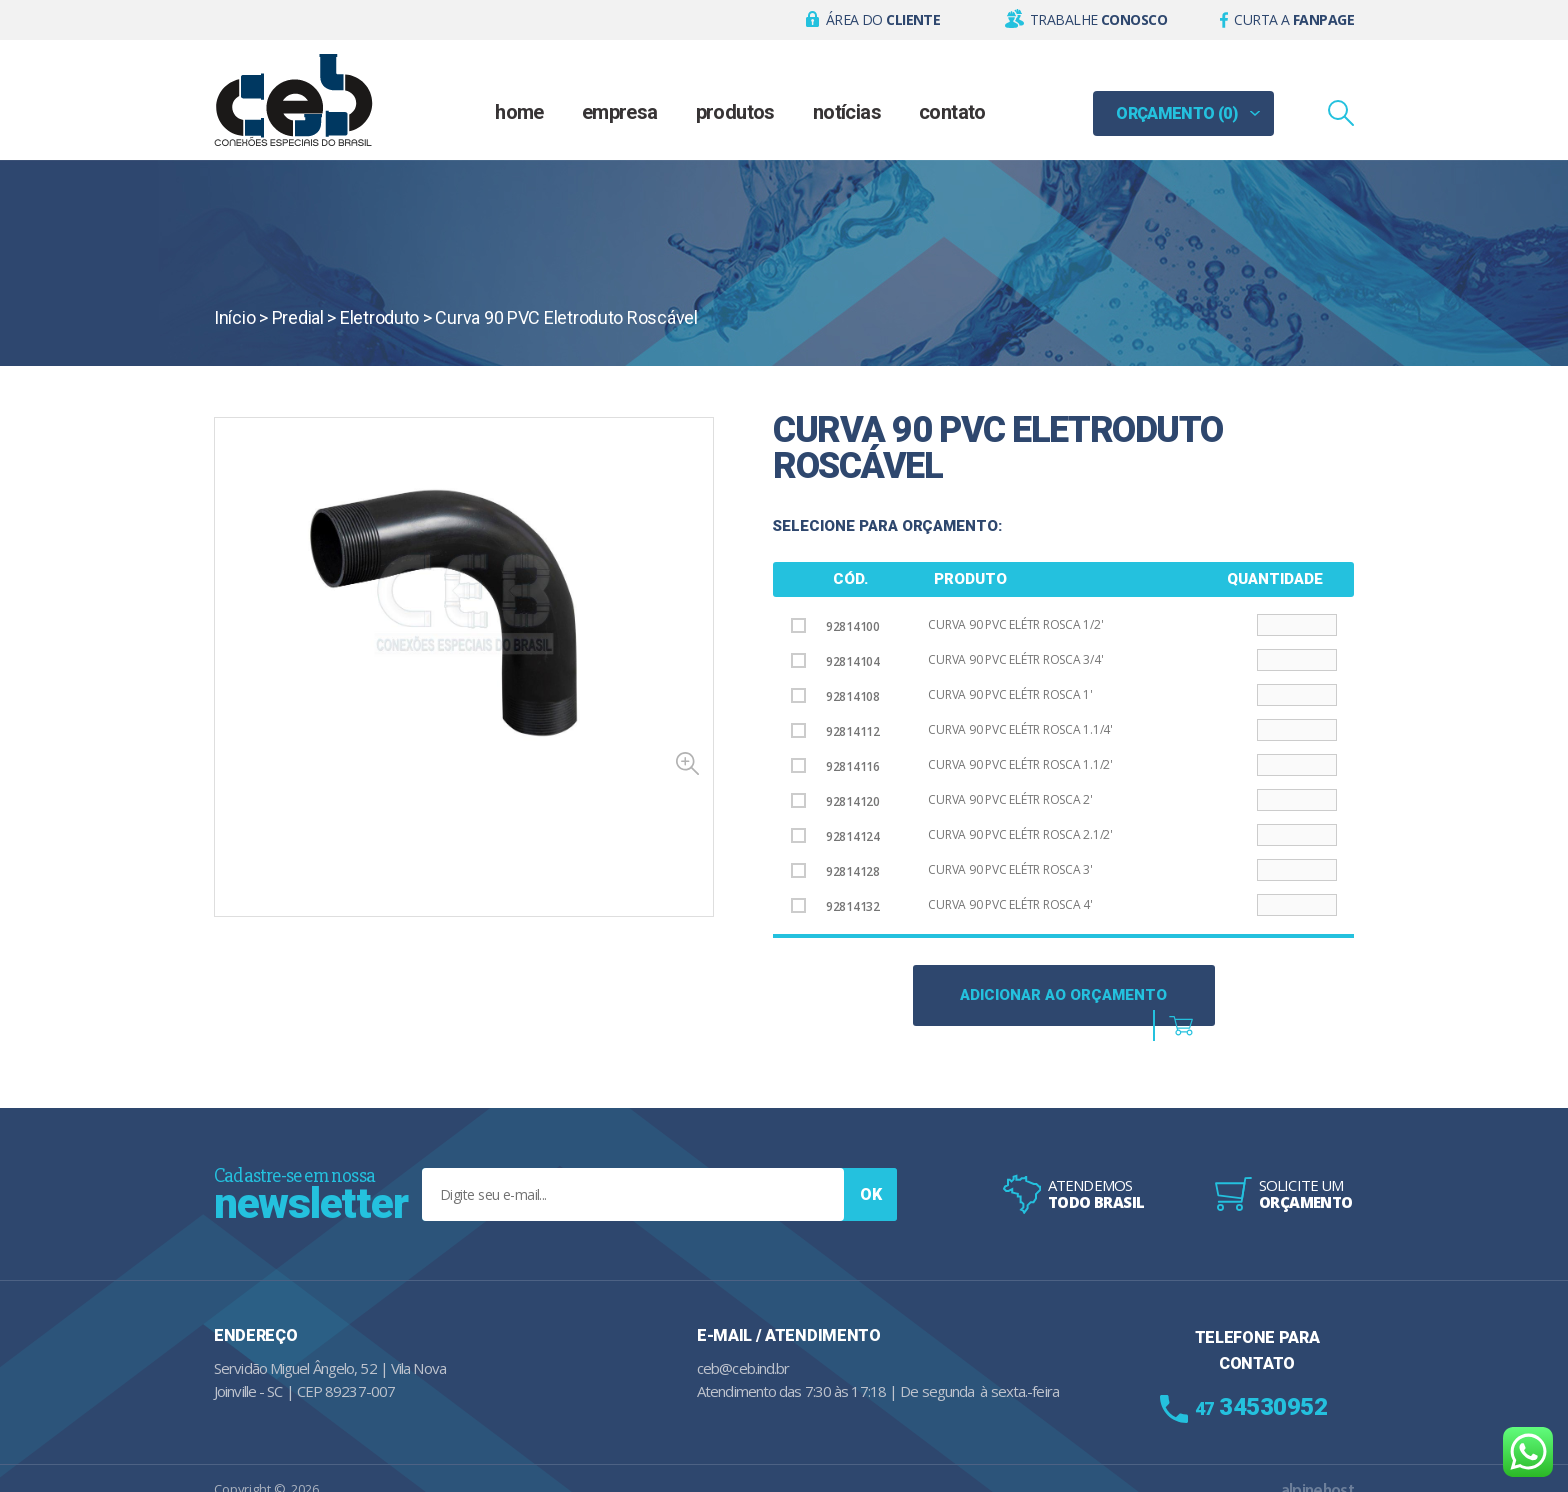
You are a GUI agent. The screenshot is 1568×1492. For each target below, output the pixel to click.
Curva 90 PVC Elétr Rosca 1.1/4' (1020, 729)
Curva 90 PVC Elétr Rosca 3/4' (1015, 659)
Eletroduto (379, 317)
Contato (952, 112)
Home (519, 112)
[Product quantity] (1297, 625)
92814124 (835, 836)
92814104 (835, 661)
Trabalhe (1098, 19)
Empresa (620, 112)
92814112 (835, 731)
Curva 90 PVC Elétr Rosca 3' (1010, 869)
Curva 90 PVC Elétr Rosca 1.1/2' (1020, 764)
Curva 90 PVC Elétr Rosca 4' (1010, 904)
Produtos (735, 112)
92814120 (835, 801)
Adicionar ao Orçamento (1063, 995)
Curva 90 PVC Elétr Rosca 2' (1010, 799)
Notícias (847, 112)
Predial (298, 317)
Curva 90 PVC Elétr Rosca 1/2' (1015, 624)
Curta (1294, 19)
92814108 (835, 696)
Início (234, 317)
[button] (873, 20)
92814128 (835, 871)
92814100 (835, 626)
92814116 (835, 766)
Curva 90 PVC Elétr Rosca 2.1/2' (1020, 834)
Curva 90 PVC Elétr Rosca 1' (1010, 694)
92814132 (835, 906)
